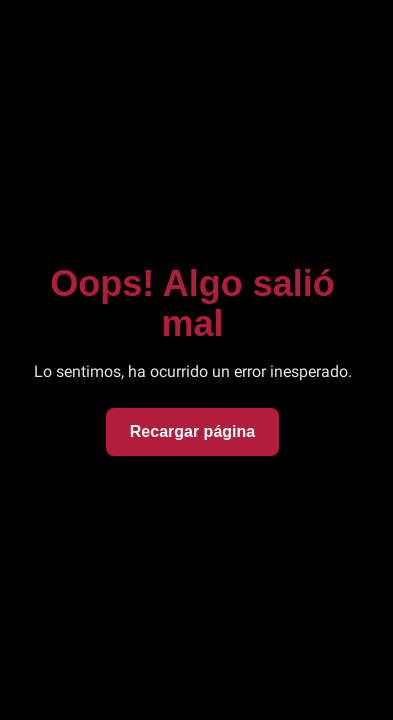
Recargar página (192, 431)
